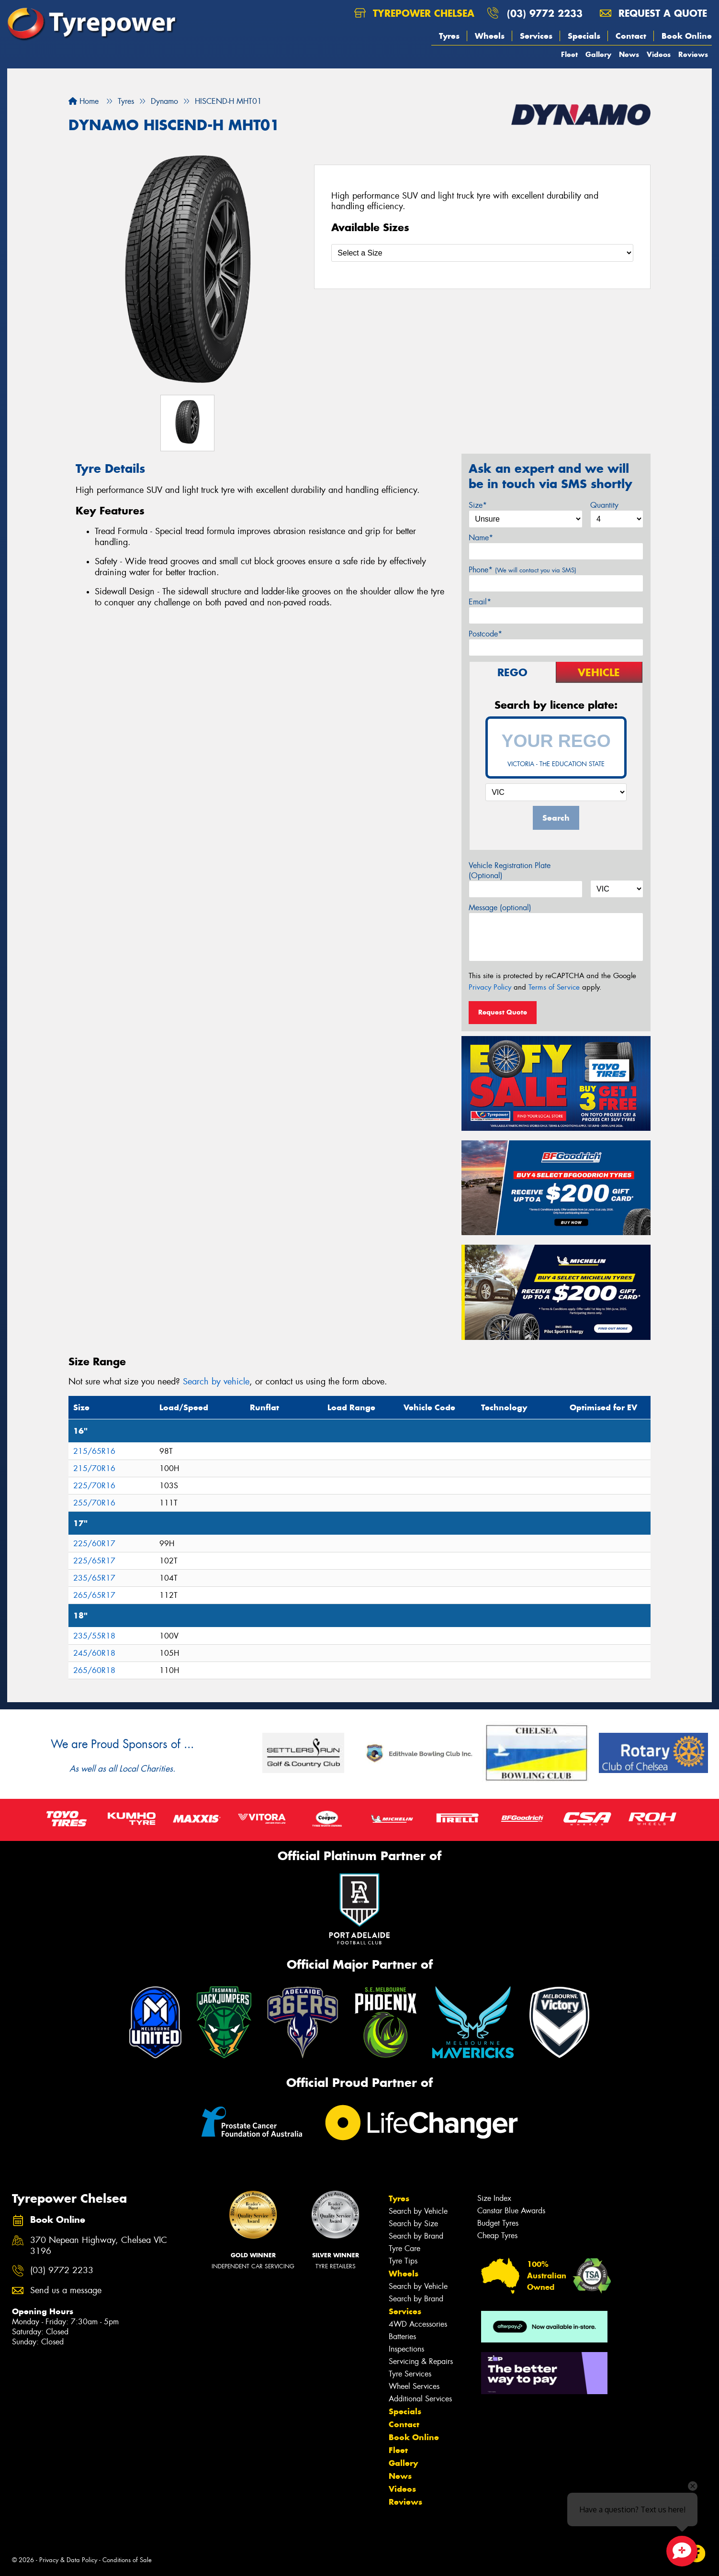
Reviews (693, 54)
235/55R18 (94, 1636)
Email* (480, 602)
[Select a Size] (482, 253)
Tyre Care (404, 2248)
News (629, 54)
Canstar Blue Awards (511, 2211)
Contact (631, 36)
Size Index (494, 2198)
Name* (481, 538)
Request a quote (653, 13)
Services (536, 36)
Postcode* (485, 634)
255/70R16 (94, 1503)
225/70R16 (94, 1486)
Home (83, 101)
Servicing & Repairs (421, 2361)
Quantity (604, 505)
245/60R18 (94, 1653)
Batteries (402, 2336)
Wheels (490, 36)
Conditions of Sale (127, 2560)
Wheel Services (414, 2386)
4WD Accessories (418, 2324)
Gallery (598, 54)
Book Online (687, 36)
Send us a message (65, 2290)
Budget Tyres (497, 2223)
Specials (584, 36)
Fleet (569, 54)
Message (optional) (500, 908)
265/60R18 (94, 1670)
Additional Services (420, 2399)
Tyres (449, 36)
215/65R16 (94, 1451)
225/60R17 (94, 1544)
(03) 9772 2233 (545, 13)
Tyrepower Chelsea (414, 13)
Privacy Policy (490, 987)
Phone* (522, 570)
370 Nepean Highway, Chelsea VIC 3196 (98, 2246)
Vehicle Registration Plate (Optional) (509, 870)
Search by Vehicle (418, 2211)
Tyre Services (410, 2374)
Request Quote (502, 1012)
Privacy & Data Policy (68, 2560)
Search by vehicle (216, 1381)
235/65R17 (94, 1578)
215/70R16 (94, 1468)
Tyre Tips (403, 2261)
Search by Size (413, 2224)
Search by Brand (416, 2236)
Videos (659, 54)
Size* (478, 505)
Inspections (406, 2349)
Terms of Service (554, 987)
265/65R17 (94, 1595)
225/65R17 (94, 1561)
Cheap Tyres (497, 2235)
